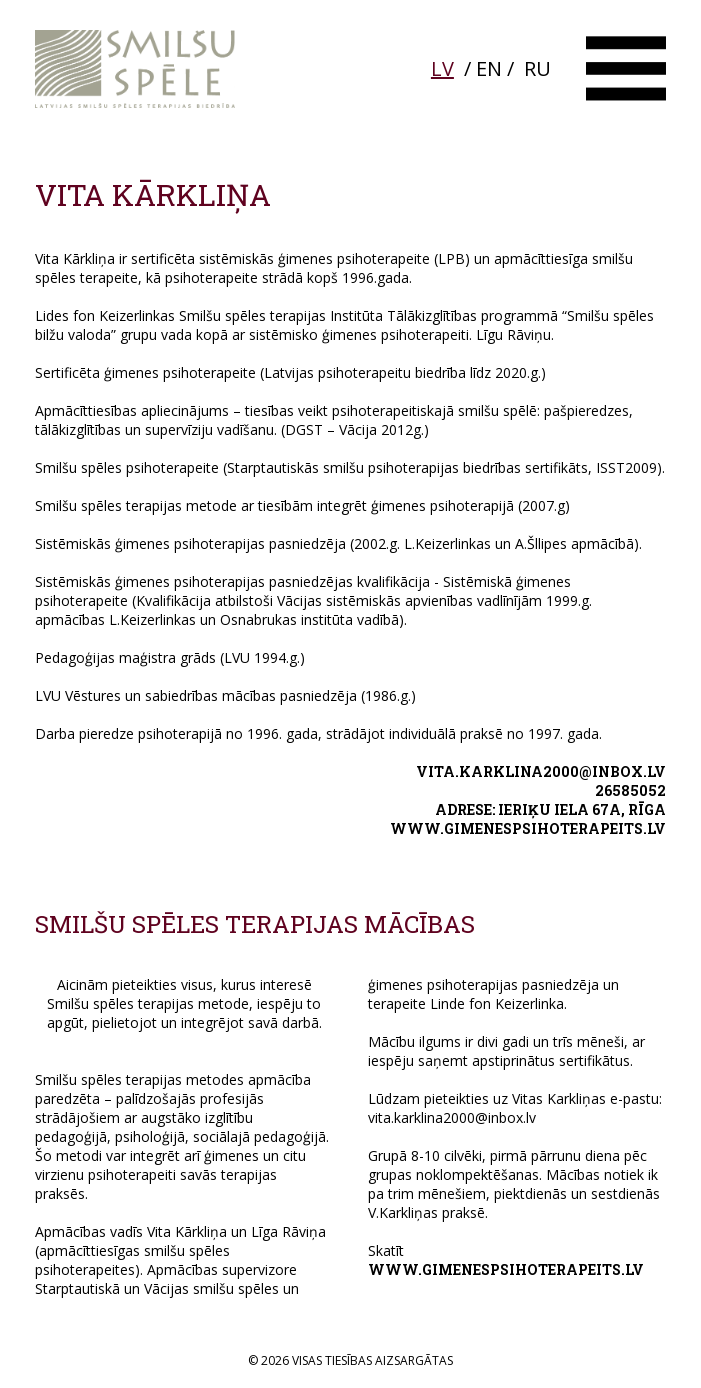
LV (442, 68)
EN (489, 68)
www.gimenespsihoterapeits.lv (528, 828)
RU (537, 68)
